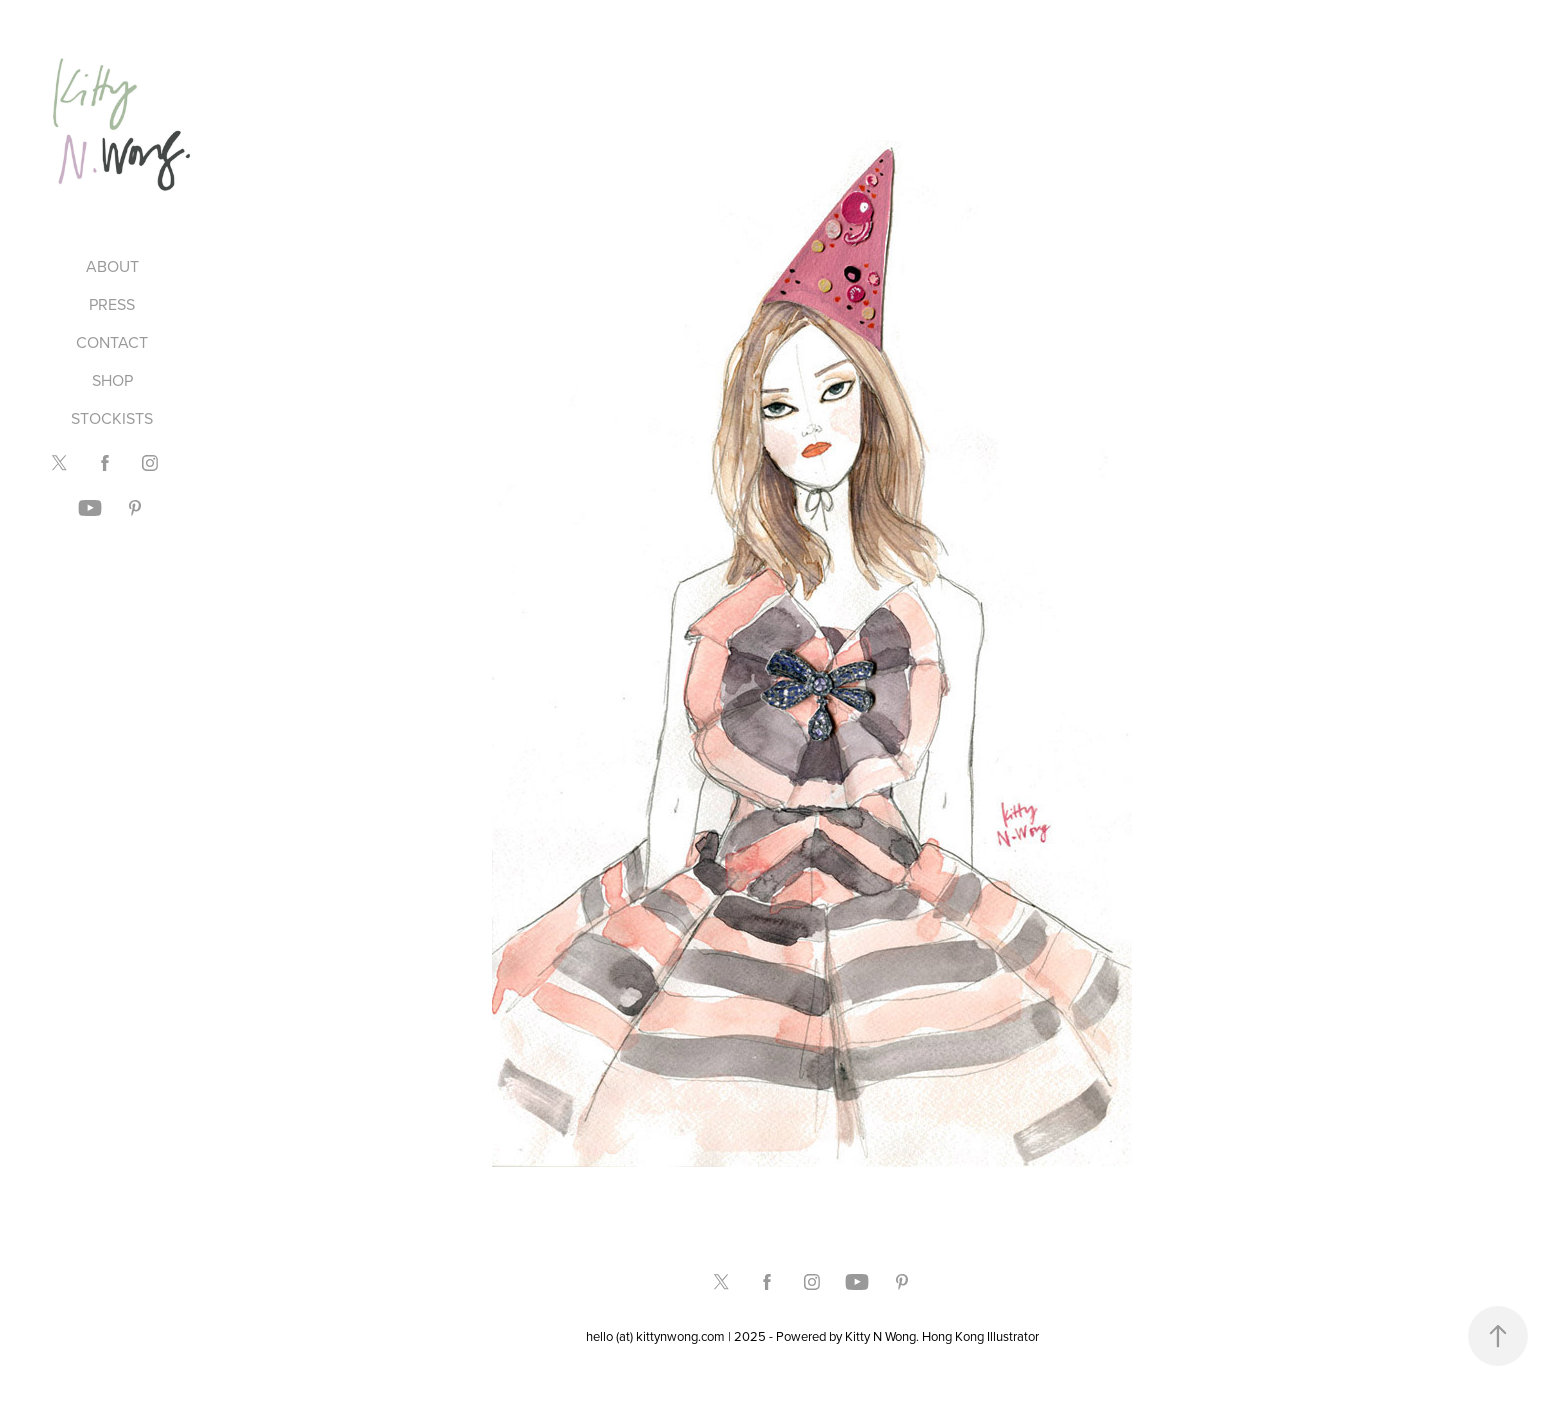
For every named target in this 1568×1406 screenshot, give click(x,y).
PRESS (112, 304)
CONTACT (112, 342)
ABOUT (112, 266)
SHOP (112, 380)
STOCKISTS (112, 418)
